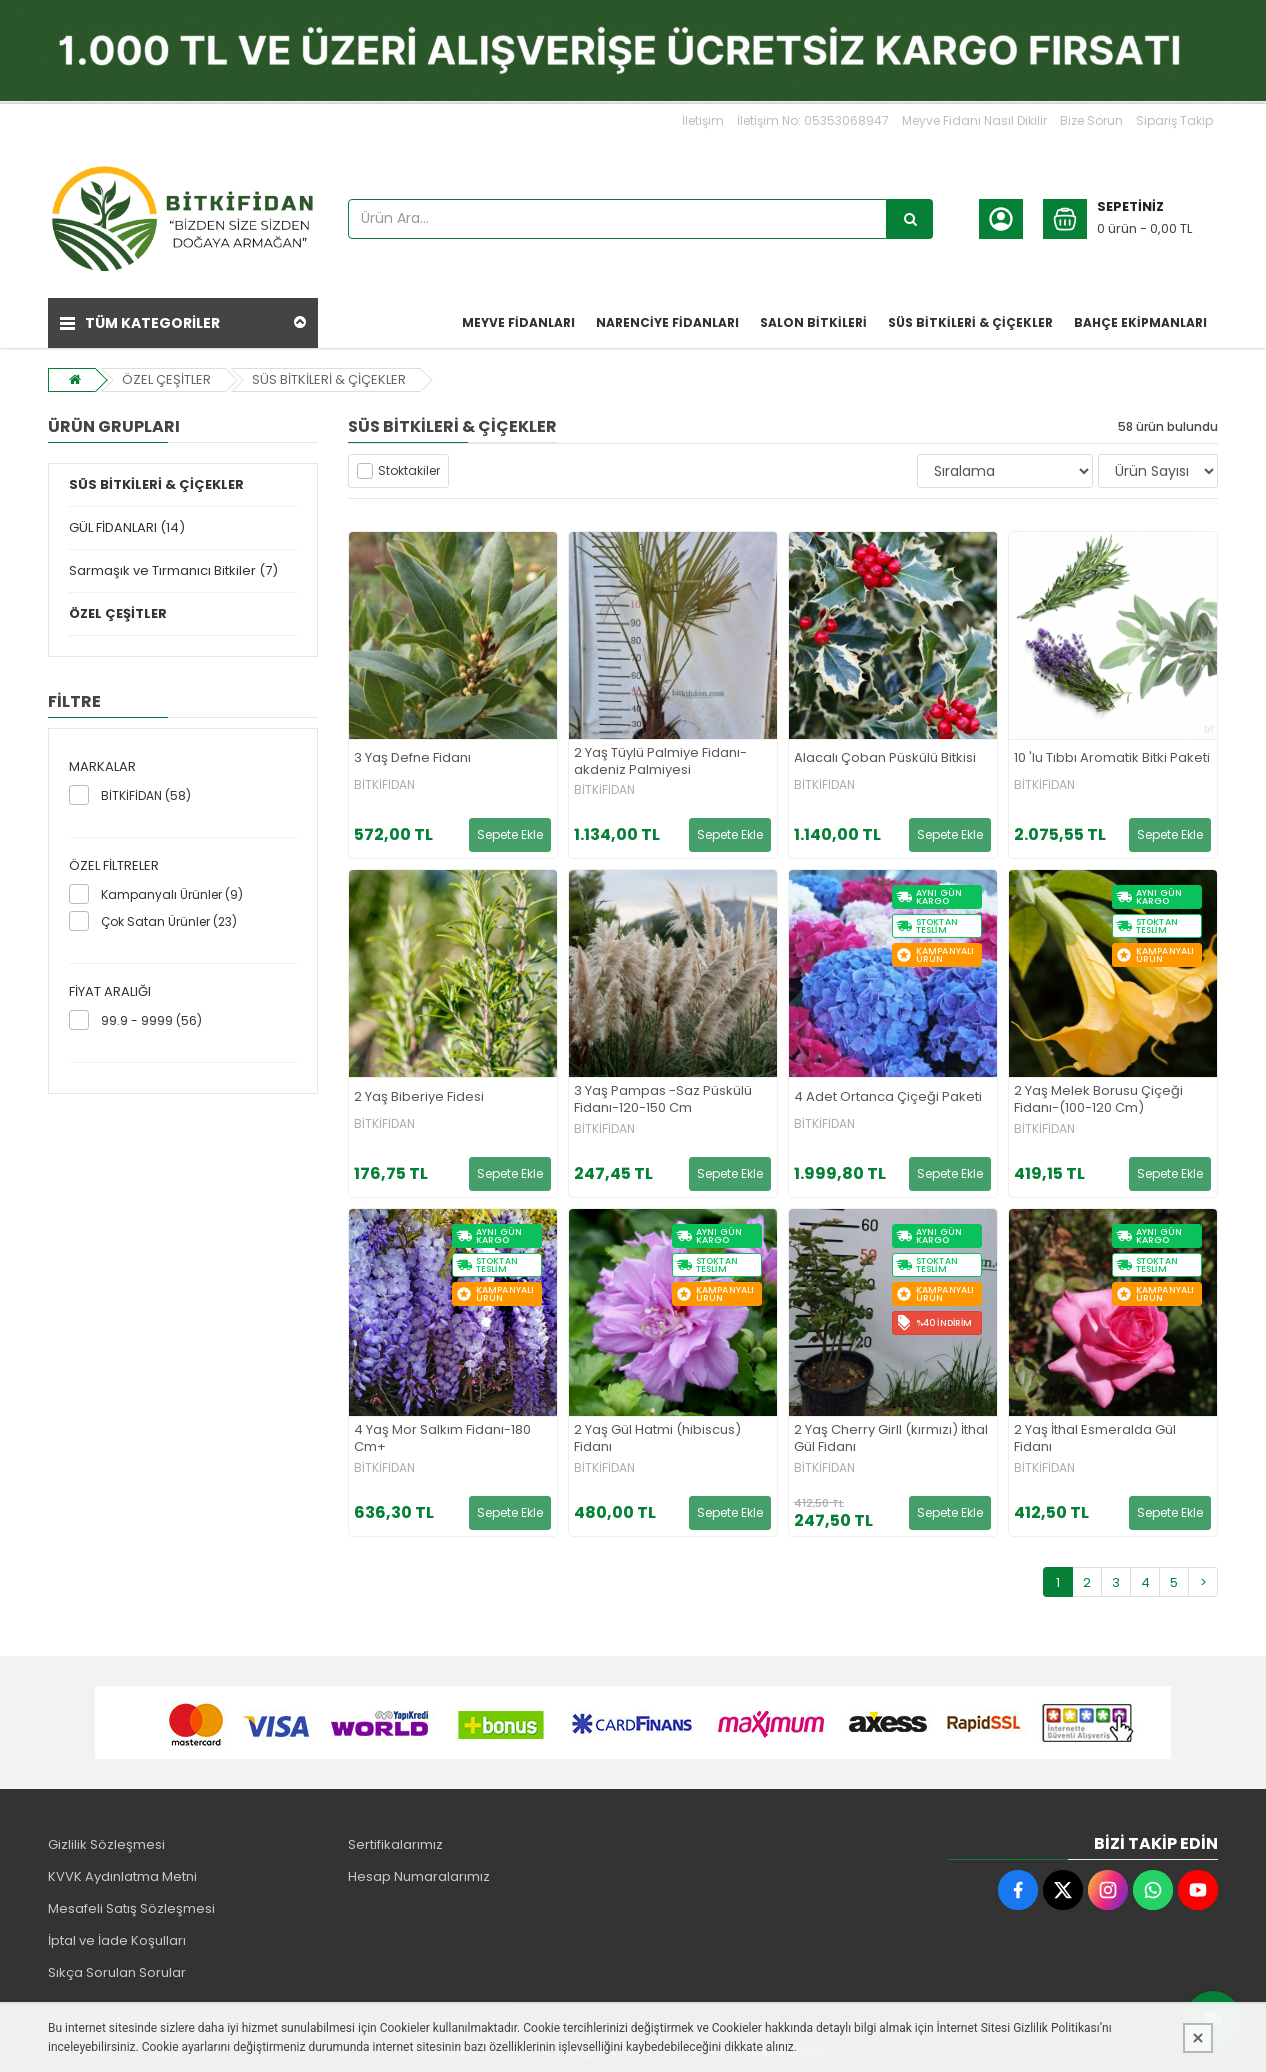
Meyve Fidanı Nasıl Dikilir (974, 120)
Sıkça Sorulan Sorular (117, 1972)
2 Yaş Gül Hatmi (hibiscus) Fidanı (657, 1439)
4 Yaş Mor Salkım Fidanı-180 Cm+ (442, 1439)
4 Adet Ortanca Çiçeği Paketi (888, 1097)
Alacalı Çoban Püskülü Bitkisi (885, 758)
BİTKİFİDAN (384, 785)
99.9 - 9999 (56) (151, 1020)
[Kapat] (1198, 2038)
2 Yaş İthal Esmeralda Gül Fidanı (1095, 1439)
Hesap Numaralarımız (419, 1876)
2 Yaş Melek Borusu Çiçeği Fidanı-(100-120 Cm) (1098, 1100)
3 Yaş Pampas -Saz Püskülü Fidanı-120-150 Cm (663, 1100)
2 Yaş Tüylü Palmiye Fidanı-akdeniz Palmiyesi (660, 762)
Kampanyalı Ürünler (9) (172, 894)
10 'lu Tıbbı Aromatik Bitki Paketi (1112, 758)
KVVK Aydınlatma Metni (122, 1876)
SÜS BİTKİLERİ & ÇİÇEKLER (329, 379)
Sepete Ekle (510, 834)
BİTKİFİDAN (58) (146, 795)
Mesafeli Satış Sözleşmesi (131, 1908)
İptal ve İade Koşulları (117, 1940)
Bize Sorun (1091, 120)
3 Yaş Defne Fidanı (412, 758)
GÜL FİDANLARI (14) (127, 527)
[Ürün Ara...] (910, 219)
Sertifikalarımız (395, 1844)
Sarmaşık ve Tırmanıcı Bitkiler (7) (173, 570)
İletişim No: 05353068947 (813, 120)
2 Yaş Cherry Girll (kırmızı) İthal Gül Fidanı (891, 1439)
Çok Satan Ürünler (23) (169, 921)
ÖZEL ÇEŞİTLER (166, 379)
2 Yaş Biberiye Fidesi (419, 1097)
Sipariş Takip (1174, 120)
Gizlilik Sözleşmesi (106, 1844)
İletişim (703, 120)
